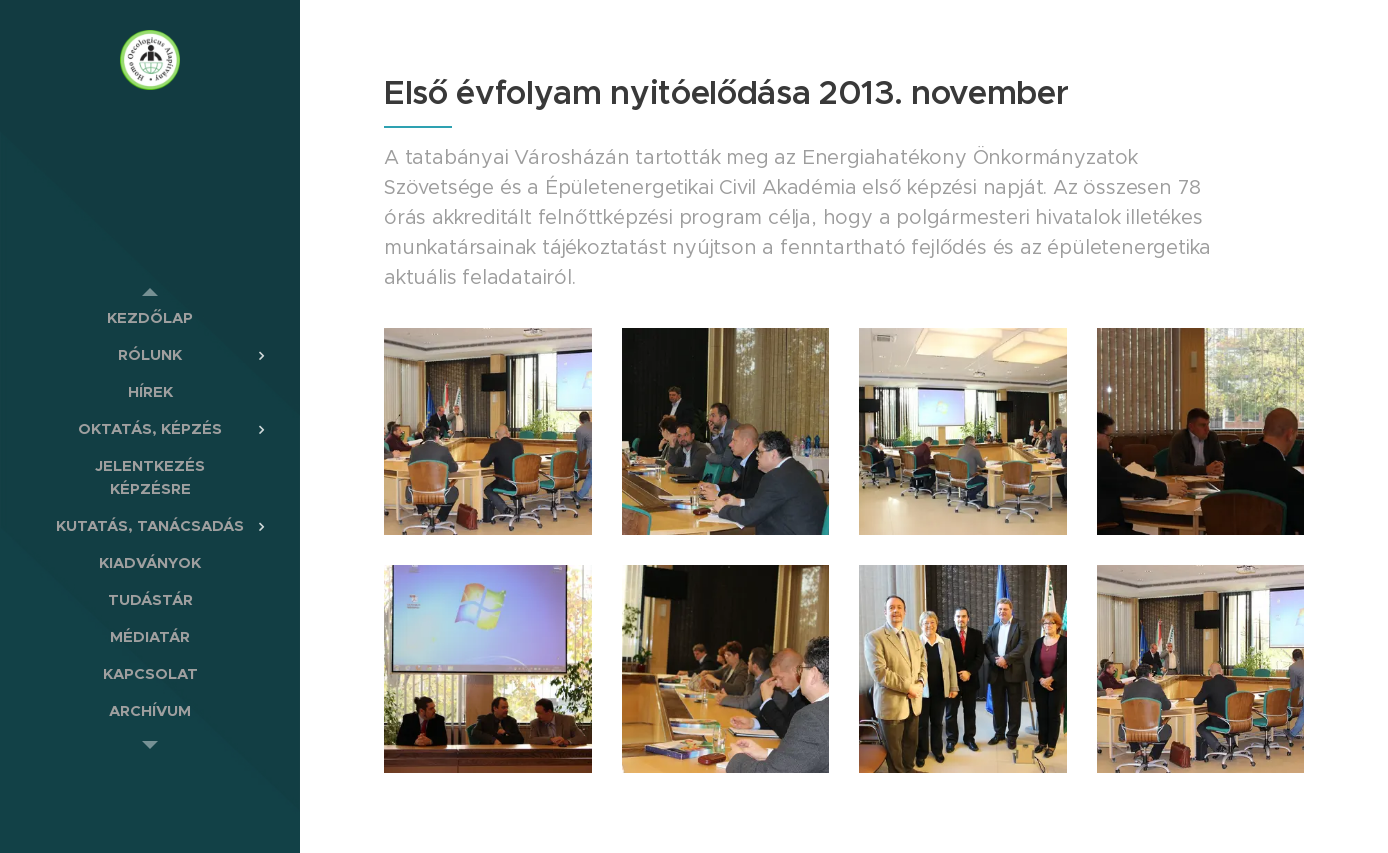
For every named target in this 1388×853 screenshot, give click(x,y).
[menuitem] (150, 317)
